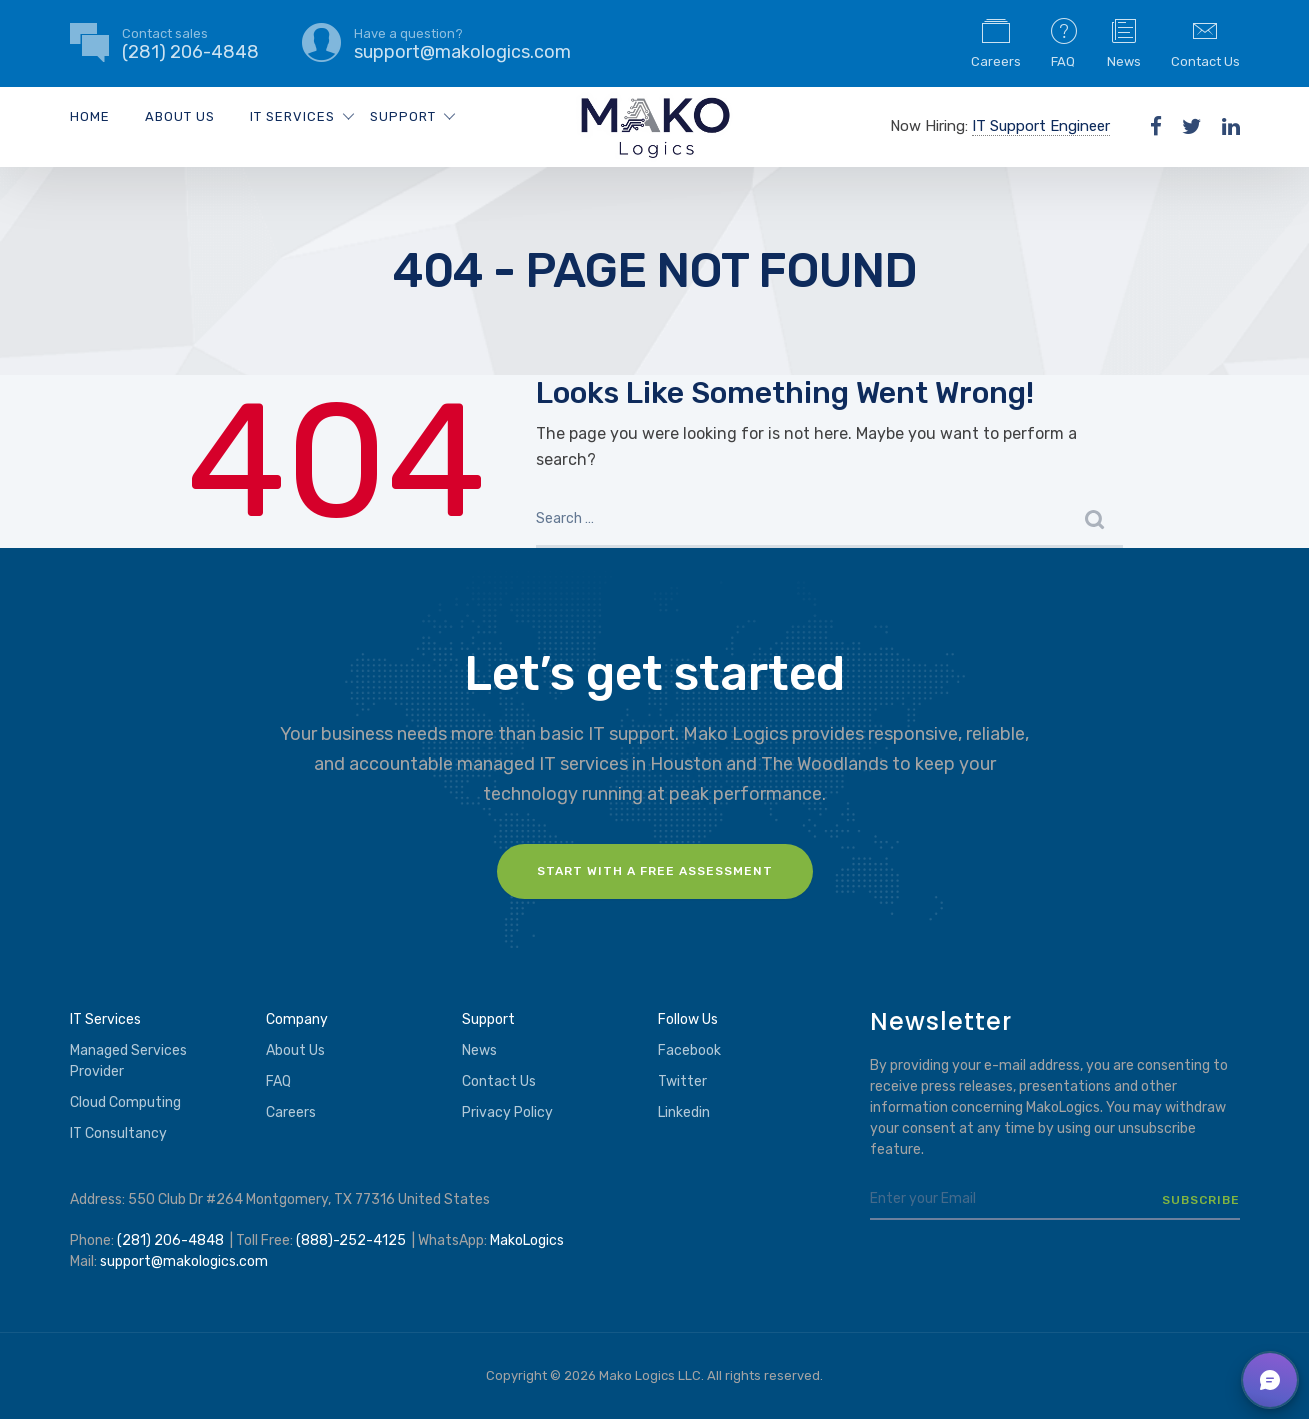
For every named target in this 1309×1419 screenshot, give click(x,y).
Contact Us (1205, 42)
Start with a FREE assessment (655, 871)
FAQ (1064, 42)
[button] (1270, 1380)
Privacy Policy (507, 1112)
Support (403, 116)
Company (297, 1019)
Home (90, 116)
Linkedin (684, 1112)
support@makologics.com (184, 1261)
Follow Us (688, 1019)
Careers (996, 42)
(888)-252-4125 (351, 1240)
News (1124, 42)
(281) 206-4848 (170, 1240)
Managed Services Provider (128, 1061)
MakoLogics (527, 1240)
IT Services (292, 116)
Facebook (689, 1050)
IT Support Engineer (1041, 126)
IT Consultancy (118, 1133)
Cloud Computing (125, 1102)
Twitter (682, 1081)
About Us (180, 116)
